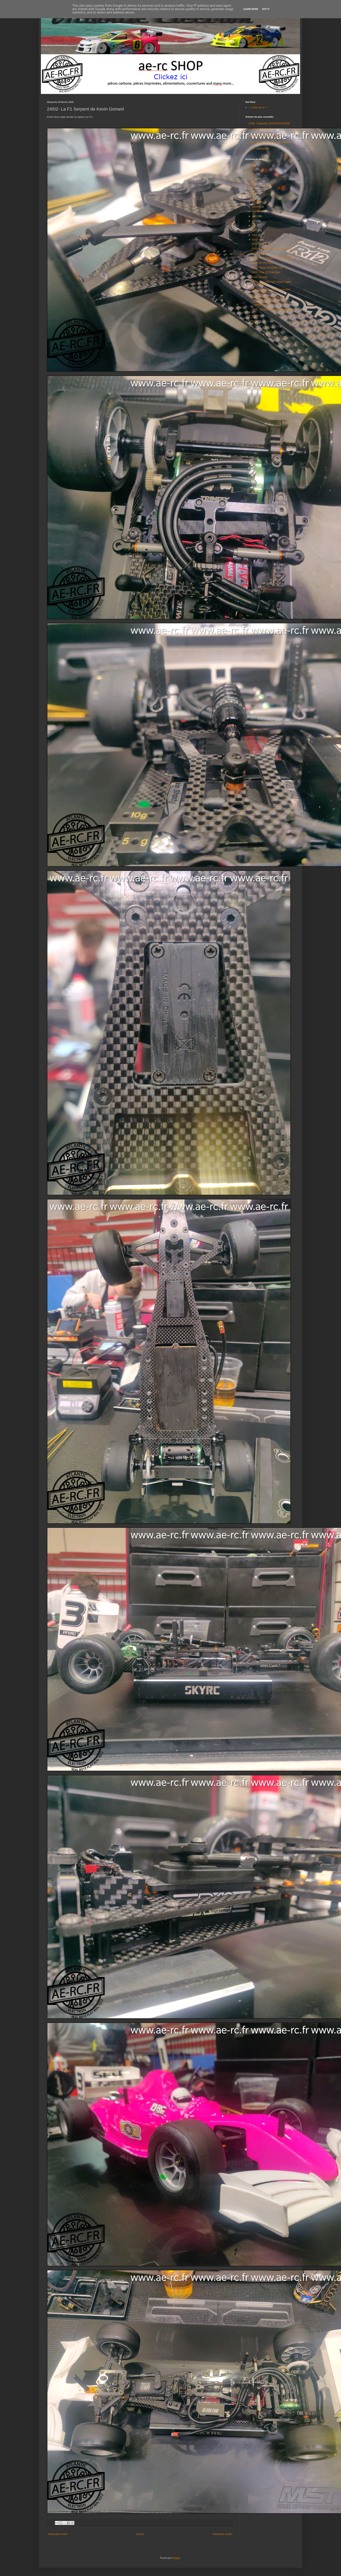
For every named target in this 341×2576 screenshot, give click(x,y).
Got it (266, 9)
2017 (252, 326)
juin (254, 220)
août (255, 216)
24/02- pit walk (259, 277)
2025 (252, 169)
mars (255, 235)
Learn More (250, 9)
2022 (252, 183)
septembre (258, 211)
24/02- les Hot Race (262, 262)
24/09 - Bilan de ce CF (260, 129)
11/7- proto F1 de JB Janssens (264, 136)
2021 (252, 188)
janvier (256, 315)
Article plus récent (57, 2534)
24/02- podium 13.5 (261, 244)
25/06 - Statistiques (258, 148)
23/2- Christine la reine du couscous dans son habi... (270, 291)
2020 (252, 193)
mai (254, 225)
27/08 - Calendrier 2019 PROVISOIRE (269, 123)
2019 (252, 197)
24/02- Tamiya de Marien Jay (267, 267)
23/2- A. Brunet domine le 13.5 (267, 297)
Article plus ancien (222, 2534)
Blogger (176, 2558)
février (256, 239)
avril (254, 230)
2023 (252, 178)
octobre (256, 206)
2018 (252, 321)
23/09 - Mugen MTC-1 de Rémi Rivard (269, 142)
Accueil (140, 2534)
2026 (252, 164)
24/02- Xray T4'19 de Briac (265, 272)
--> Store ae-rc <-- (258, 107)
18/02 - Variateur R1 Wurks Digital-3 (270, 309)
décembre (258, 201)
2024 (252, 174)
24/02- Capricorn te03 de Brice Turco (271, 248)
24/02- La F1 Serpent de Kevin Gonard (272, 258)
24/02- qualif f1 (259, 253)
